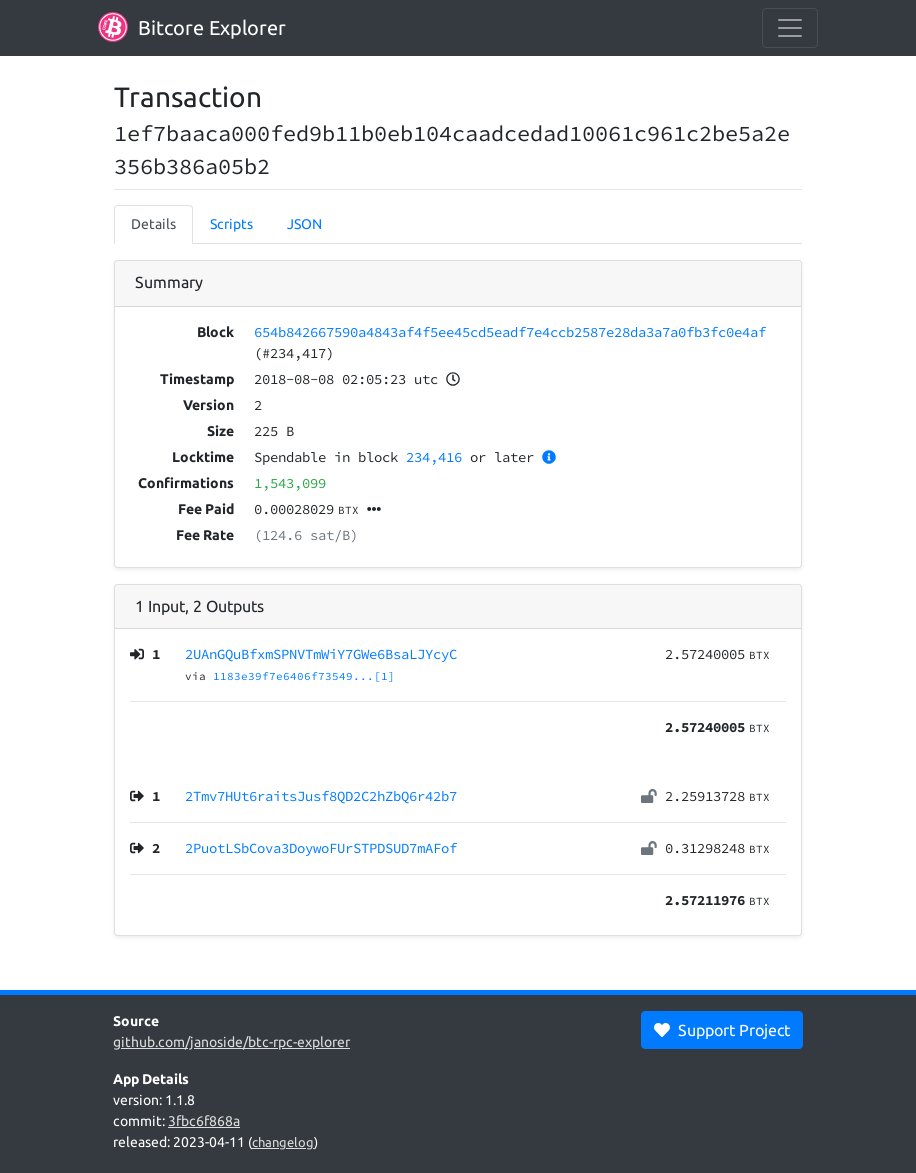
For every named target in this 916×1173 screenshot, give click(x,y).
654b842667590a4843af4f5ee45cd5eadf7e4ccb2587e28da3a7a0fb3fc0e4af (510, 332)
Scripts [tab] (231, 224)
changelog (283, 1142)
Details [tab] (153, 224)
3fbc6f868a (204, 1121)
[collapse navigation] (790, 28)
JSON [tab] (304, 224)
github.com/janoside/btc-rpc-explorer (231, 1042)
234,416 (434, 457)
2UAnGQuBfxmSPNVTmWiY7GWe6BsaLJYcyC (321, 654)
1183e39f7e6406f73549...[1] (304, 676)
